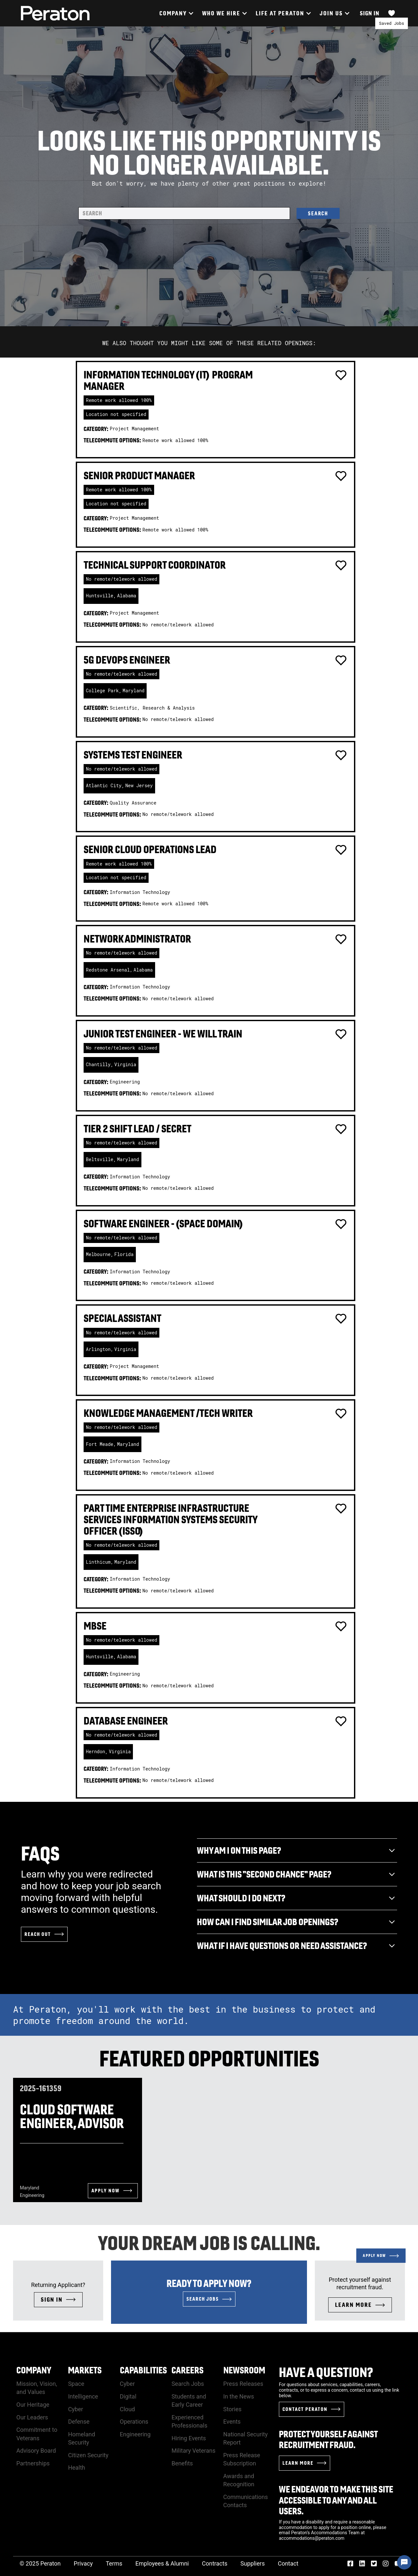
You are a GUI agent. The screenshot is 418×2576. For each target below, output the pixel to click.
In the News (238, 2396)
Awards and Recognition (238, 2480)
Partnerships (33, 2463)
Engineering (135, 2434)
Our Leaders (32, 2417)
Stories (232, 2409)
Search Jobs (187, 2383)
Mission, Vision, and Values (36, 2387)
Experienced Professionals (189, 2421)
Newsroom (244, 2370)
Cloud (127, 2409)
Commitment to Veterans (36, 2433)
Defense (78, 2421)
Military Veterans (193, 2450)
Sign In (369, 13)
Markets (85, 2370)
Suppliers (252, 2563)
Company (33, 2370)
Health (76, 2467)
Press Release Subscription (241, 2459)
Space (76, 2383)
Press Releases (243, 2383)
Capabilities (143, 2370)
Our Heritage (32, 2404)
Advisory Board (36, 2450)
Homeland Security (81, 2438)
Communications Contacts (245, 2500)
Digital (128, 2396)
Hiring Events (188, 2438)
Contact (288, 2563)
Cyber (75, 2409)
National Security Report (245, 2438)
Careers (187, 2370)
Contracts (214, 2563)
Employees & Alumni (162, 2563)
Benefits (182, 2463)
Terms (114, 2563)
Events (232, 2421)
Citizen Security (88, 2455)
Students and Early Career (188, 2400)
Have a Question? (326, 2372)
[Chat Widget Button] (404, 2562)
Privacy (83, 2563)
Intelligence (83, 2396)
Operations (134, 2421)
